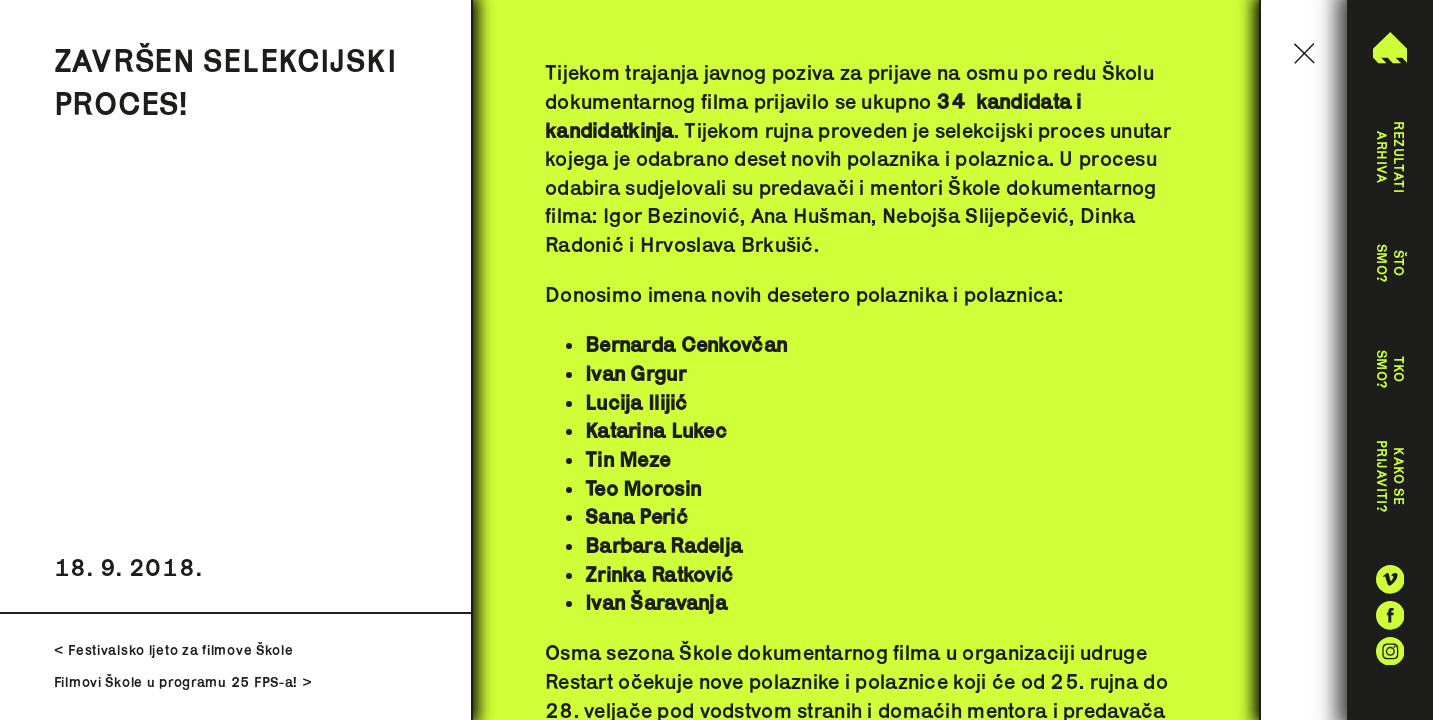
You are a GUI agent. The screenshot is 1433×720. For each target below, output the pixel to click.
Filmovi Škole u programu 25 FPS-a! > (183, 682)
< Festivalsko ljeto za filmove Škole (174, 650)
